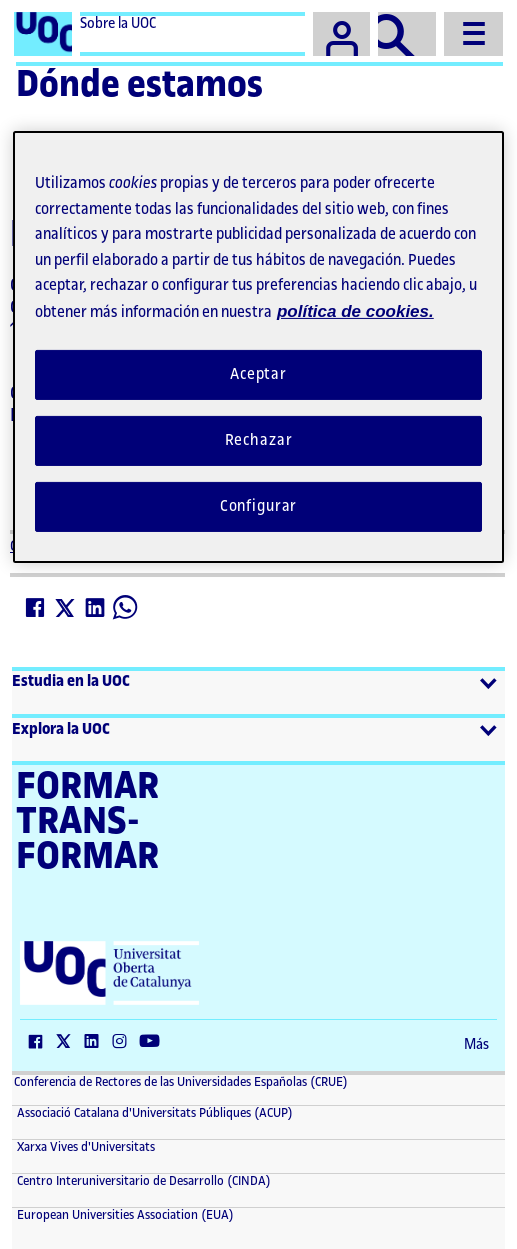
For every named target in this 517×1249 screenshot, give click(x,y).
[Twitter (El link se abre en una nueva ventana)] (66, 608)
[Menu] (473, 34)
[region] (258, 346)
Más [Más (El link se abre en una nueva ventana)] (476, 1045)
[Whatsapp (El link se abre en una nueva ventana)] (126, 608)
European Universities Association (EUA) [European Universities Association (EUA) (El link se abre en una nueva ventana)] (124, 1215)
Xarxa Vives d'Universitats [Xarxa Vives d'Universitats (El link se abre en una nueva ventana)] (84, 1147)
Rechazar (259, 440)
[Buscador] (406, 34)
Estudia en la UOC (71, 681)
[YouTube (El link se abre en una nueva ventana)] (154, 1043)
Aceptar (258, 374)
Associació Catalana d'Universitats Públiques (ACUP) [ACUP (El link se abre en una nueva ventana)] (153, 1113)
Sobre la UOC (118, 24)
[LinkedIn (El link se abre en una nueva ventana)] (96, 608)
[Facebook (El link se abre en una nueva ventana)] (36, 608)
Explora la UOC (61, 729)
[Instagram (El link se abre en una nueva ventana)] (124, 1043)
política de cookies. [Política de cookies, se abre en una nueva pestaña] (355, 311)
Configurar (259, 506)
